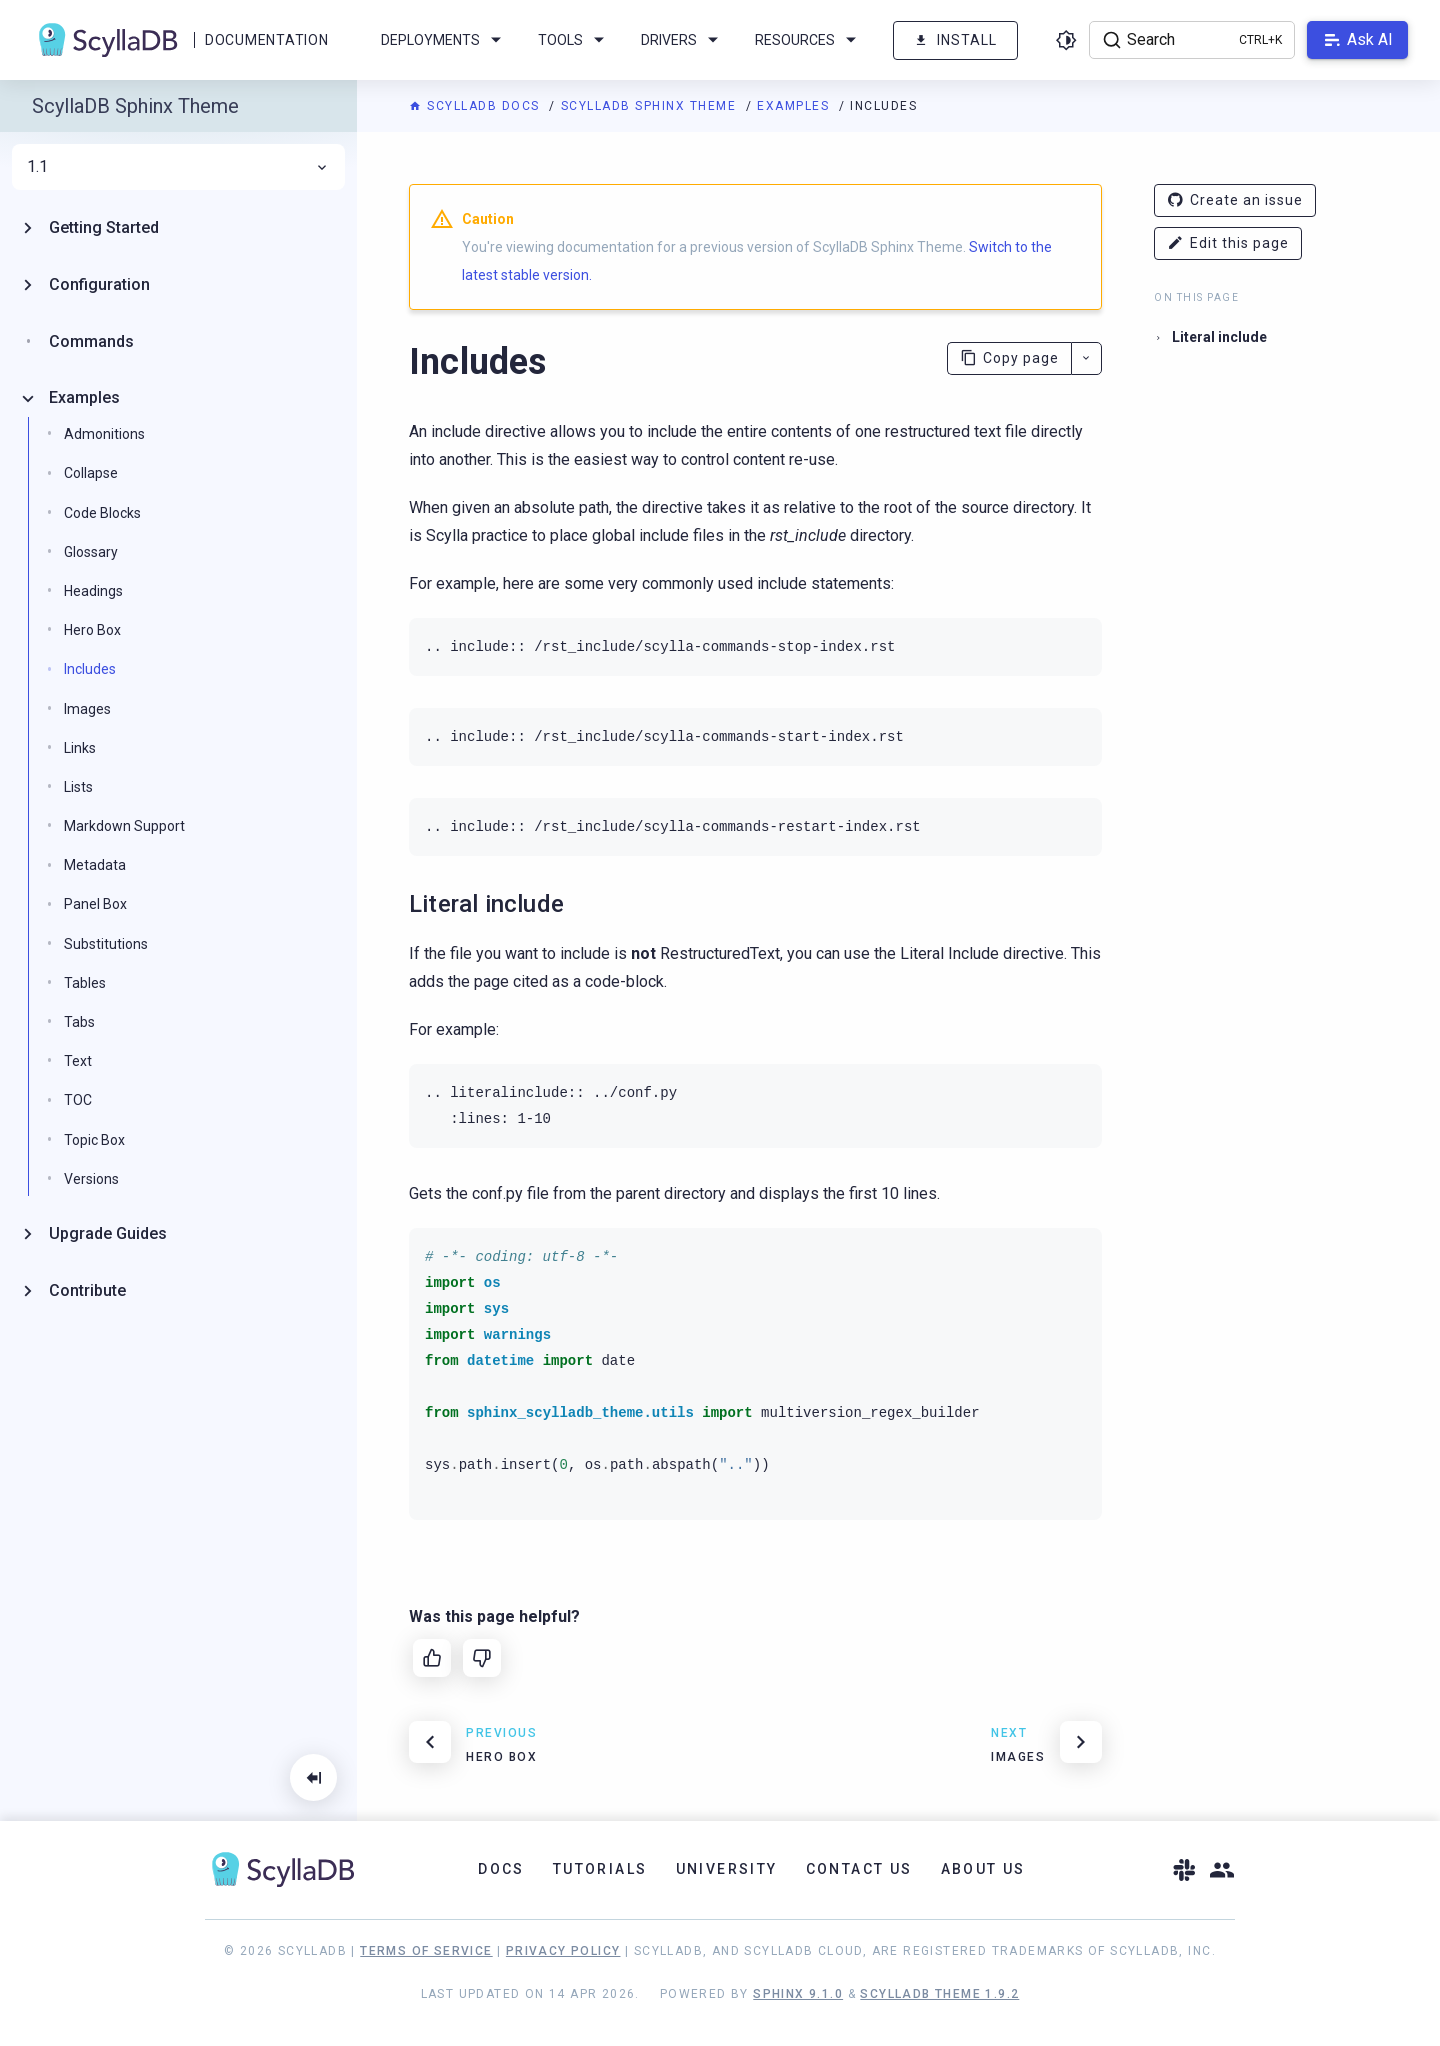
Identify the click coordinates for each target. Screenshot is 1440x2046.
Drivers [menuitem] (683, 40)
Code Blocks (102, 513)
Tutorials (600, 1869)
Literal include (1219, 337)
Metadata (95, 865)
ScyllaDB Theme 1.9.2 (939, 1994)
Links (80, 748)
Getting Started (104, 227)
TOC (78, 1100)
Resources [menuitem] (809, 40)
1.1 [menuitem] (178, 167)
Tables (85, 983)
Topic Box (94, 1140)
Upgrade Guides (108, 1233)
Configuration (99, 284)
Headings (93, 591)
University (727, 1869)
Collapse (91, 473)
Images (87, 709)
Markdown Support (124, 826)
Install (955, 40)
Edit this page (1228, 243)
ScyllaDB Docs (476, 106)
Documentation (266, 40)
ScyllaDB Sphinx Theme (651, 106)
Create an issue (1235, 200)
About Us (983, 1869)
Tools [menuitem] (574, 40)
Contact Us (859, 1869)
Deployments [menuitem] (444, 40)
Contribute (87, 1290)
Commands (91, 341)
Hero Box (92, 630)
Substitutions (106, 944)
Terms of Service (426, 1951)
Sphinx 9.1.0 (798, 1994)
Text (78, 1061)
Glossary (91, 552)
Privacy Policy (563, 1951)
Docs (501, 1869)
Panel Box (95, 904)
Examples (795, 106)
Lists (78, 787)
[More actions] (1086, 358)
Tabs (79, 1022)
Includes (90, 669)
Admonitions (104, 434)
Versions (91, 1179)
